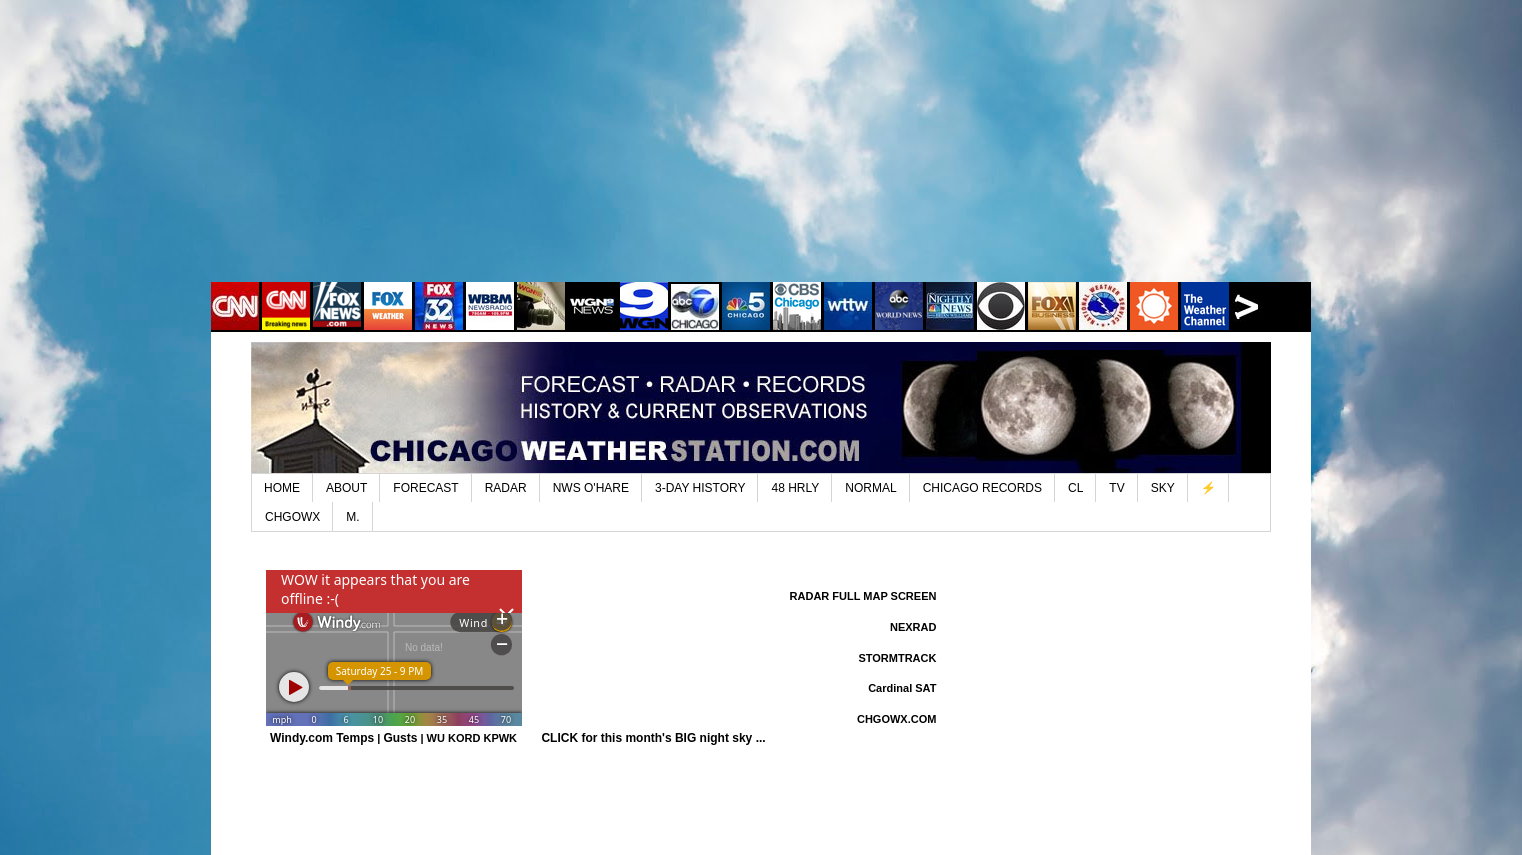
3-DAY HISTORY (700, 488)
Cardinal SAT (902, 688)
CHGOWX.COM (896, 719)
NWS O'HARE (591, 488)
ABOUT (346, 488)
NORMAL (870, 488)
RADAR (506, 488)
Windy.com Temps (322, 738)
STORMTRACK (897, 658)
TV (1116, 488)
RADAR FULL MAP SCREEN (863, 596)
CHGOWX (292, 517)
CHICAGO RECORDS (982, 488)
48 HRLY (795, 488)
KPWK (500, 738)
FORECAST (425, 488)
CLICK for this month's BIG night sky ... (653, 738)
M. (352, 517)
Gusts (400, 738)
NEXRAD (913, 627)
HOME (282, 488)
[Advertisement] (761, 155)
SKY (1163, 488)
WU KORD (454, 738)
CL (1075, 488)
